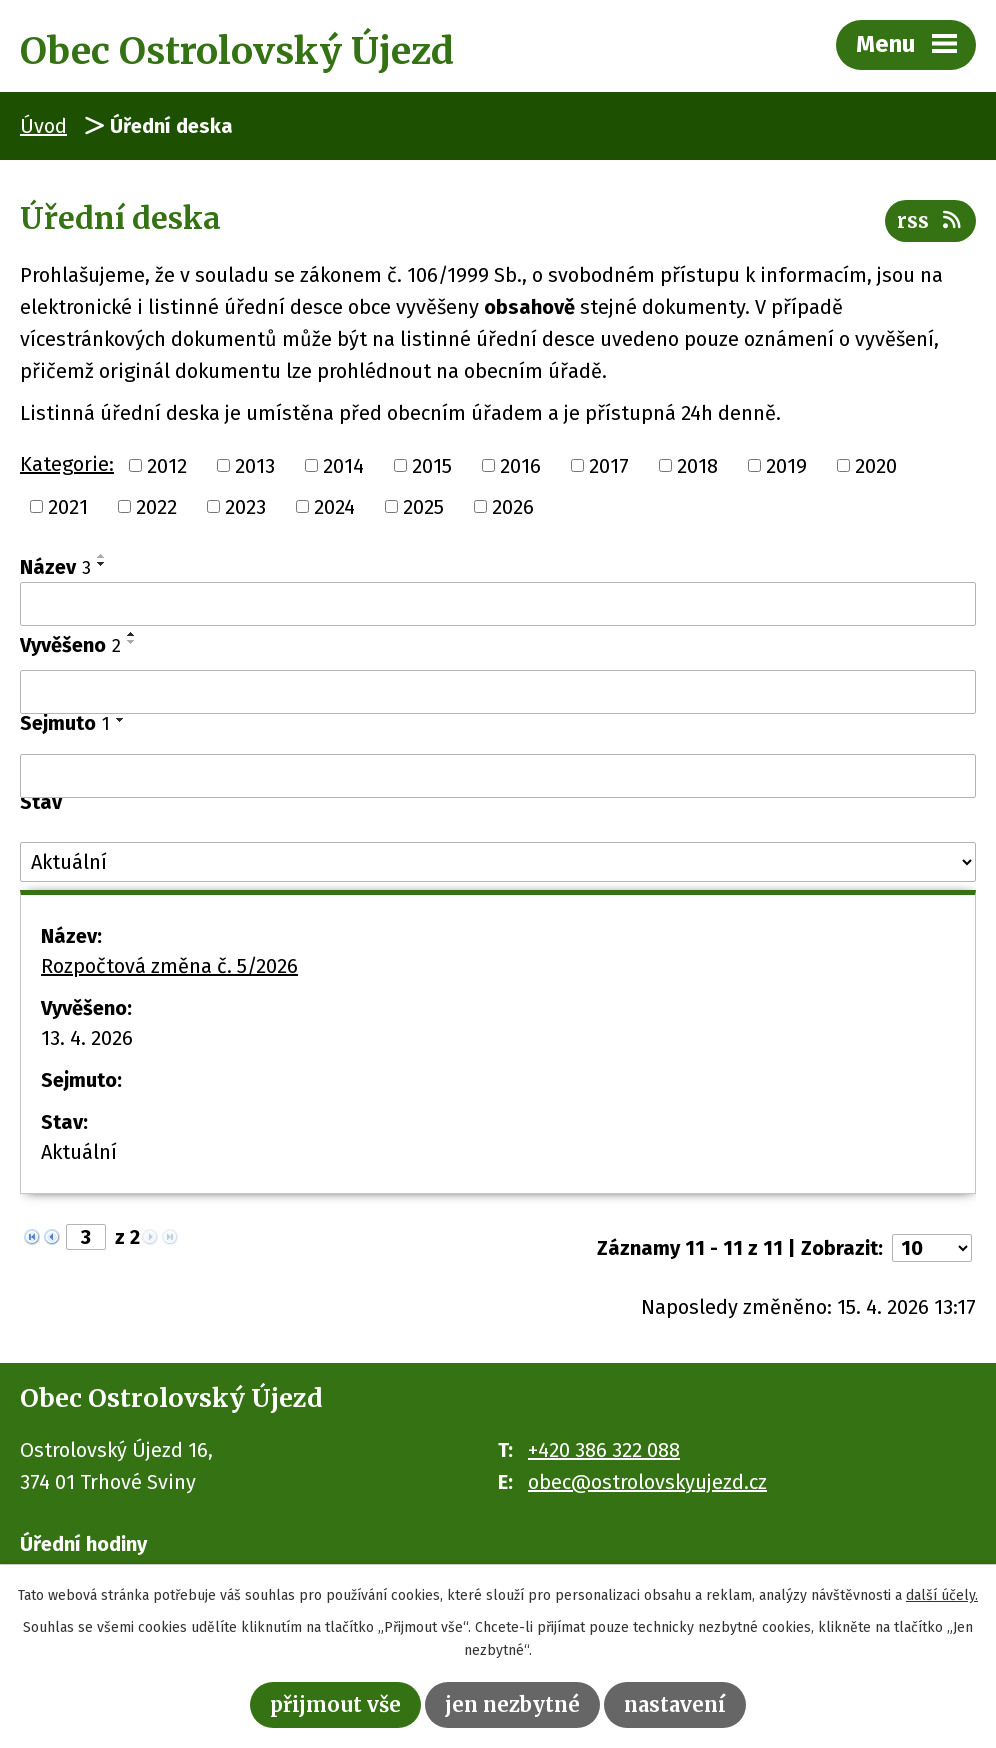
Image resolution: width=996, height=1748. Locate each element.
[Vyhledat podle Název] (498, 604)
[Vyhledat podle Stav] (498, 862)
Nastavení (675, 1704)
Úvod (43, 126)
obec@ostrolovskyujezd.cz (647, 1482)
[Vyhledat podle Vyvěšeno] (498, 692)
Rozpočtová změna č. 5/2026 (169, 966)
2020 (876, 465)
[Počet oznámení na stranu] (932, 1248)
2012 (167, 465)
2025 (423, 507)
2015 (432, 465)
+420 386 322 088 (604, 1450)
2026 (513, 507)
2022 (156, 507)
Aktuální (79, 1152)
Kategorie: (67, 464)
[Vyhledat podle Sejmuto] (498, 776)
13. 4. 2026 (87, 1038)
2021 (68, 507)
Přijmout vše (335, 1704)
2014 (343, 465)
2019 (786, 465)
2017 (609, 465)
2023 (245, 507)
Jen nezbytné (512, 1704)
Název (55, 567)
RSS (930, 220)
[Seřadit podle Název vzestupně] (102, 556)
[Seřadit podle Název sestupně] (102, 564)
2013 (255, 465)
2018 (697, 465)
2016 (520, 465)
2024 (334, 507)
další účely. (942, 1595)
